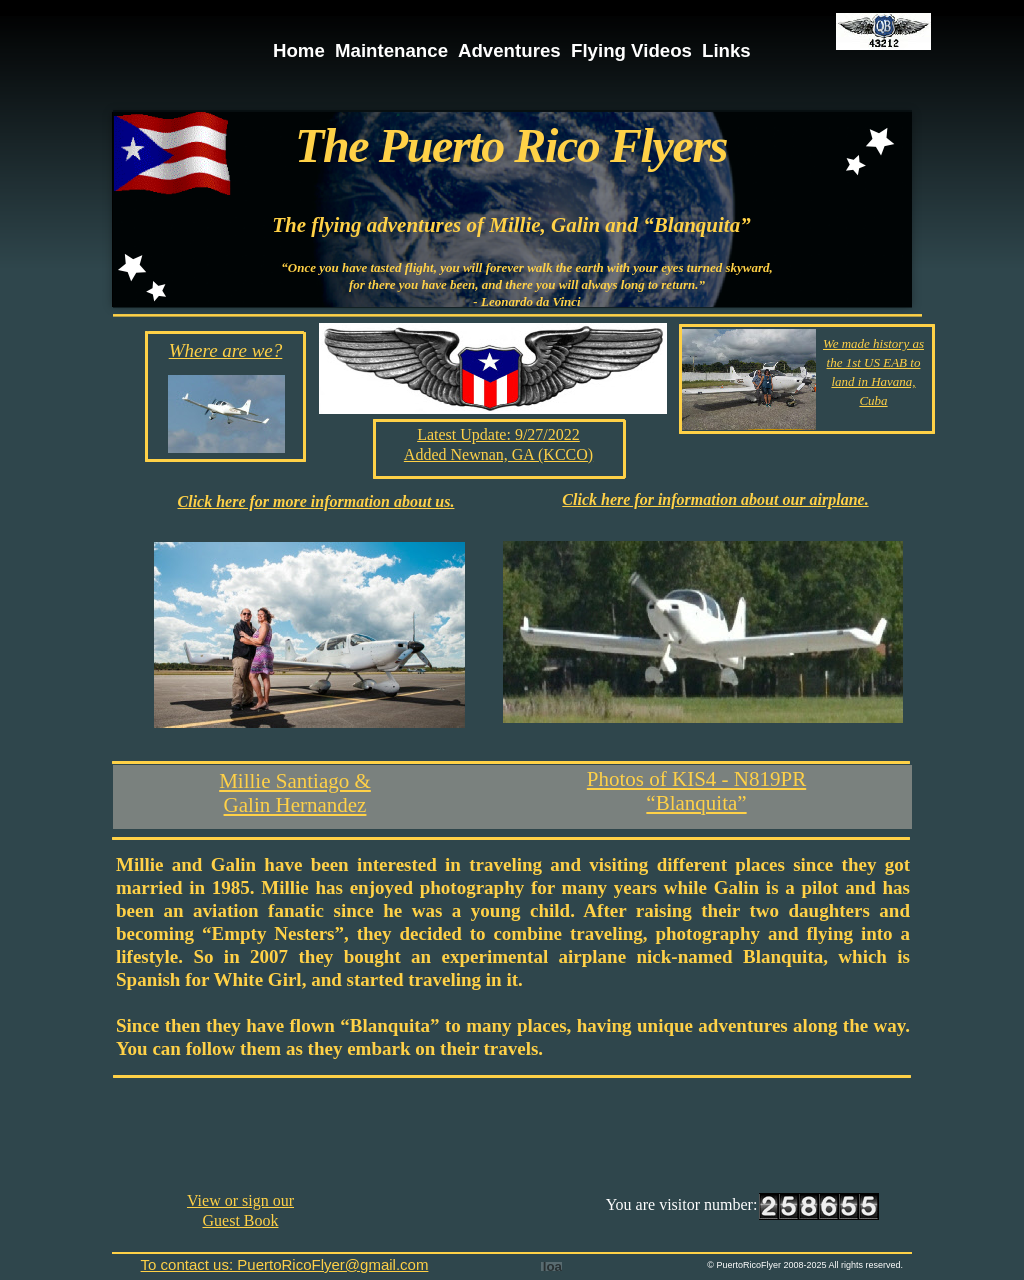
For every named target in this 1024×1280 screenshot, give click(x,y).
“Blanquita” (696, 803)
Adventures (509, 50)
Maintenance (391, 50)
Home (299, 50)
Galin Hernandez (295, 805)
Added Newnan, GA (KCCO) (498, 454)
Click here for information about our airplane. (715, 499)
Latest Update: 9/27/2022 (498, 434)
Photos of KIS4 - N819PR (696, 779)
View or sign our (240, 1200)
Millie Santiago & (295, 781)
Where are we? (226, 350)
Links (726, 50)
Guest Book (241, 1220)
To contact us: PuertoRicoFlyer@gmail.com (285, 1264)
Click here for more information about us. (316, 501)
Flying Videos (631, 50)
